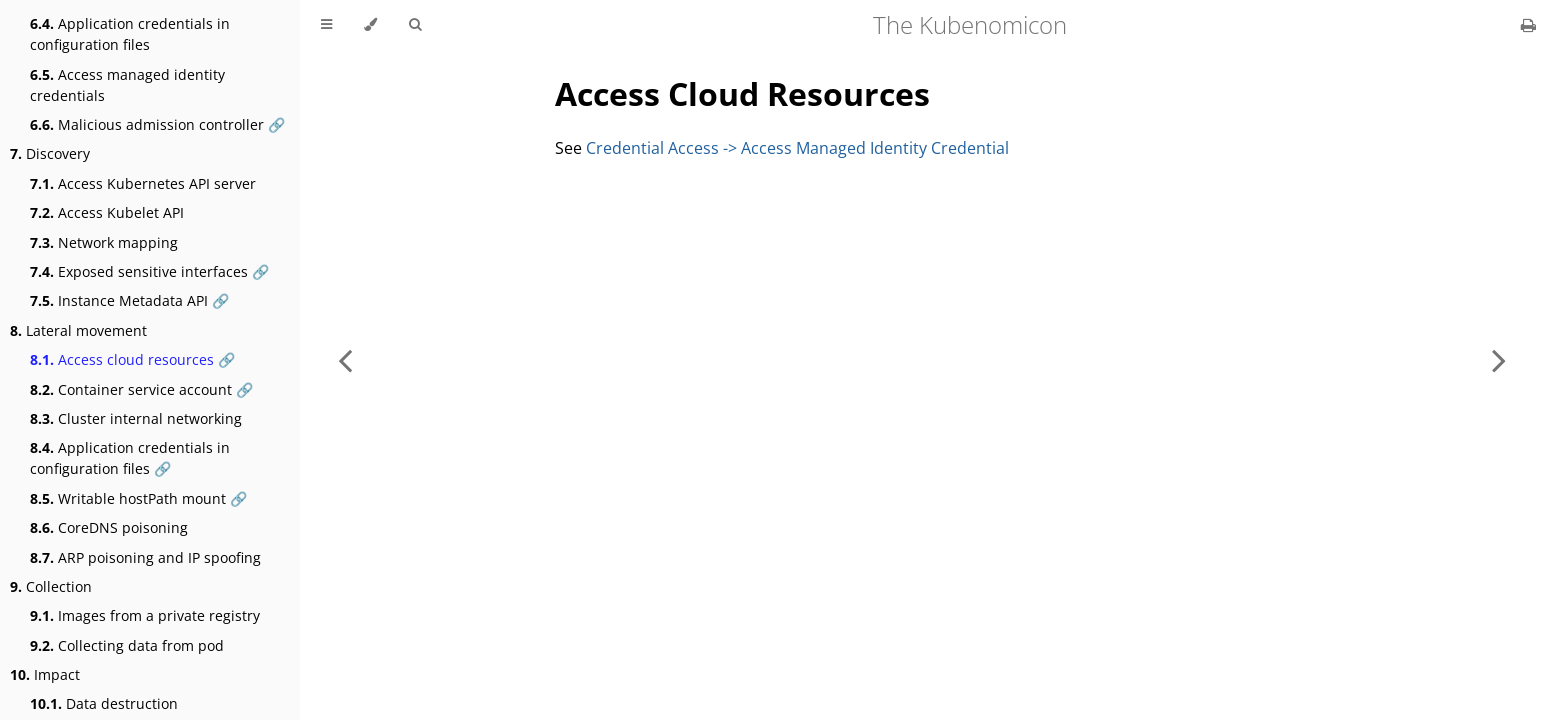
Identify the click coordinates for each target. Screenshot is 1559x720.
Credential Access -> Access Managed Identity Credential (797, 148)
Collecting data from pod (127, 645)
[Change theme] (370, 25)
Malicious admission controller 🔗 (157, 124)
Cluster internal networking (136, 418)
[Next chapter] (1499, 360)
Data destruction (104, 703)
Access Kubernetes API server (143, 183)
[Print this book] (1528, 25)
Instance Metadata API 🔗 (129, 300)
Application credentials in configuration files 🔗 (130, 458)
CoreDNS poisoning (109, 527)
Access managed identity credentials (127, 85)
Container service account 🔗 (141, 389)
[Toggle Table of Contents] (326, 25)
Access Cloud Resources (742, 93)
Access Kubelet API (107, 212)
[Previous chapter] (345, 360)
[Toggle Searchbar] (415, 25)
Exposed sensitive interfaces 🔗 (149, 271)
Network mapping (104, 242)
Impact (45, 674)
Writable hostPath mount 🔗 (138, 498)
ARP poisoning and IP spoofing (145, 557)
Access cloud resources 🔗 (132, 359)
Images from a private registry (145, 615)
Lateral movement (78, 330)
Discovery (50, 153)
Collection (51, 586)
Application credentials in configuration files (130, 34)
